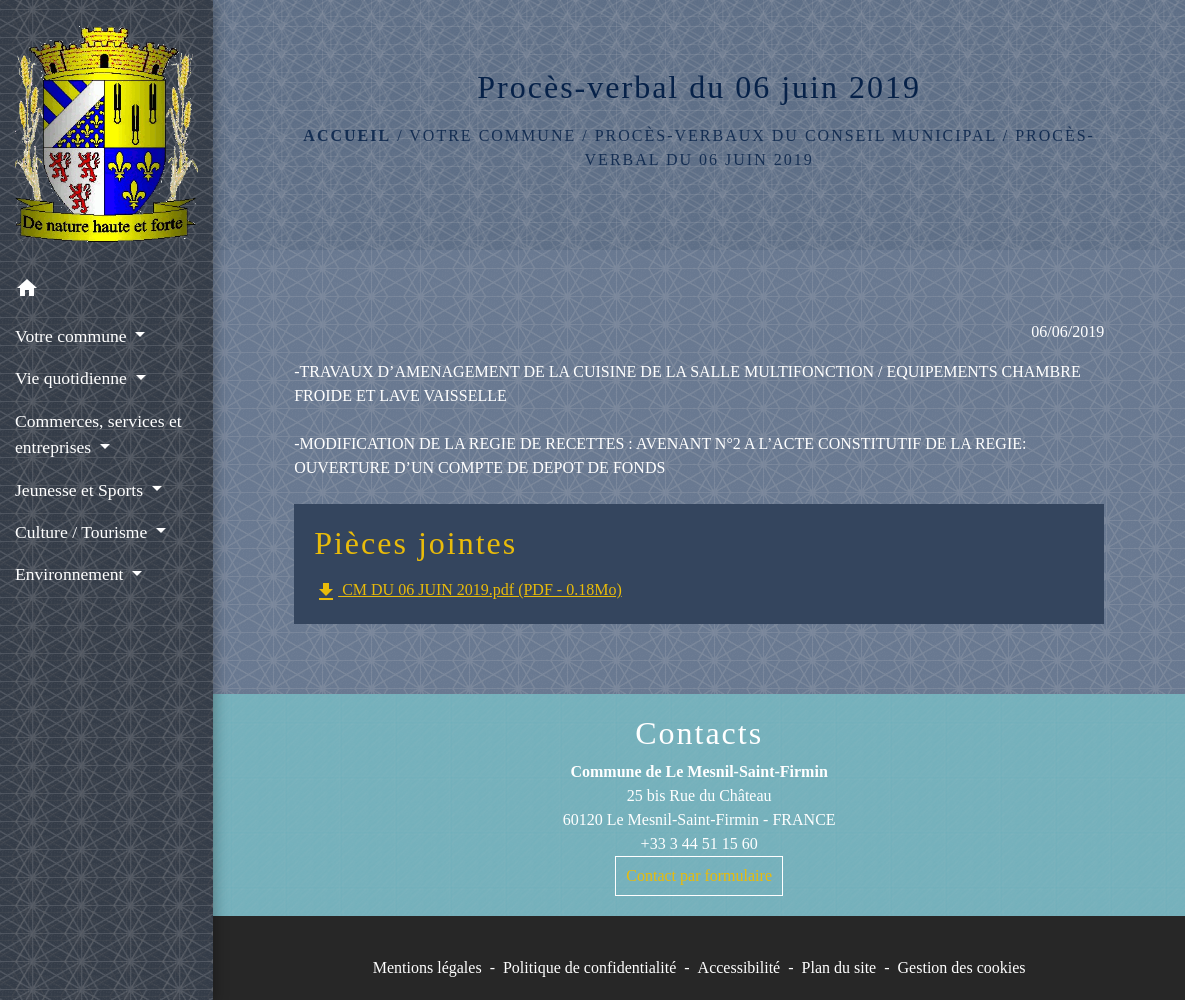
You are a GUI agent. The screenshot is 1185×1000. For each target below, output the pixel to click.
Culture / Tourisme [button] (83, 532)
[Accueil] (106, 134)
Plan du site (839, 967)
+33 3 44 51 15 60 (699, 843)
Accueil (347, 135)
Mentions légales (427, 967)
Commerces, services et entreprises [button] (98, 434)
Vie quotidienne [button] (73, 378)
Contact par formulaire (699, 875)
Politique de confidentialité (589, 967)
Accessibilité (739, 967)
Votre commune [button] (73, 336)
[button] (106, 291)
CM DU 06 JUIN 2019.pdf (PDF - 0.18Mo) (468, 592)
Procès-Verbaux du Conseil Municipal (796, 135)
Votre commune (492, 135)
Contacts (699, 733)
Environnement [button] (71, 574)
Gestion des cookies (962, 967)
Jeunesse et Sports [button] (81, 490)
